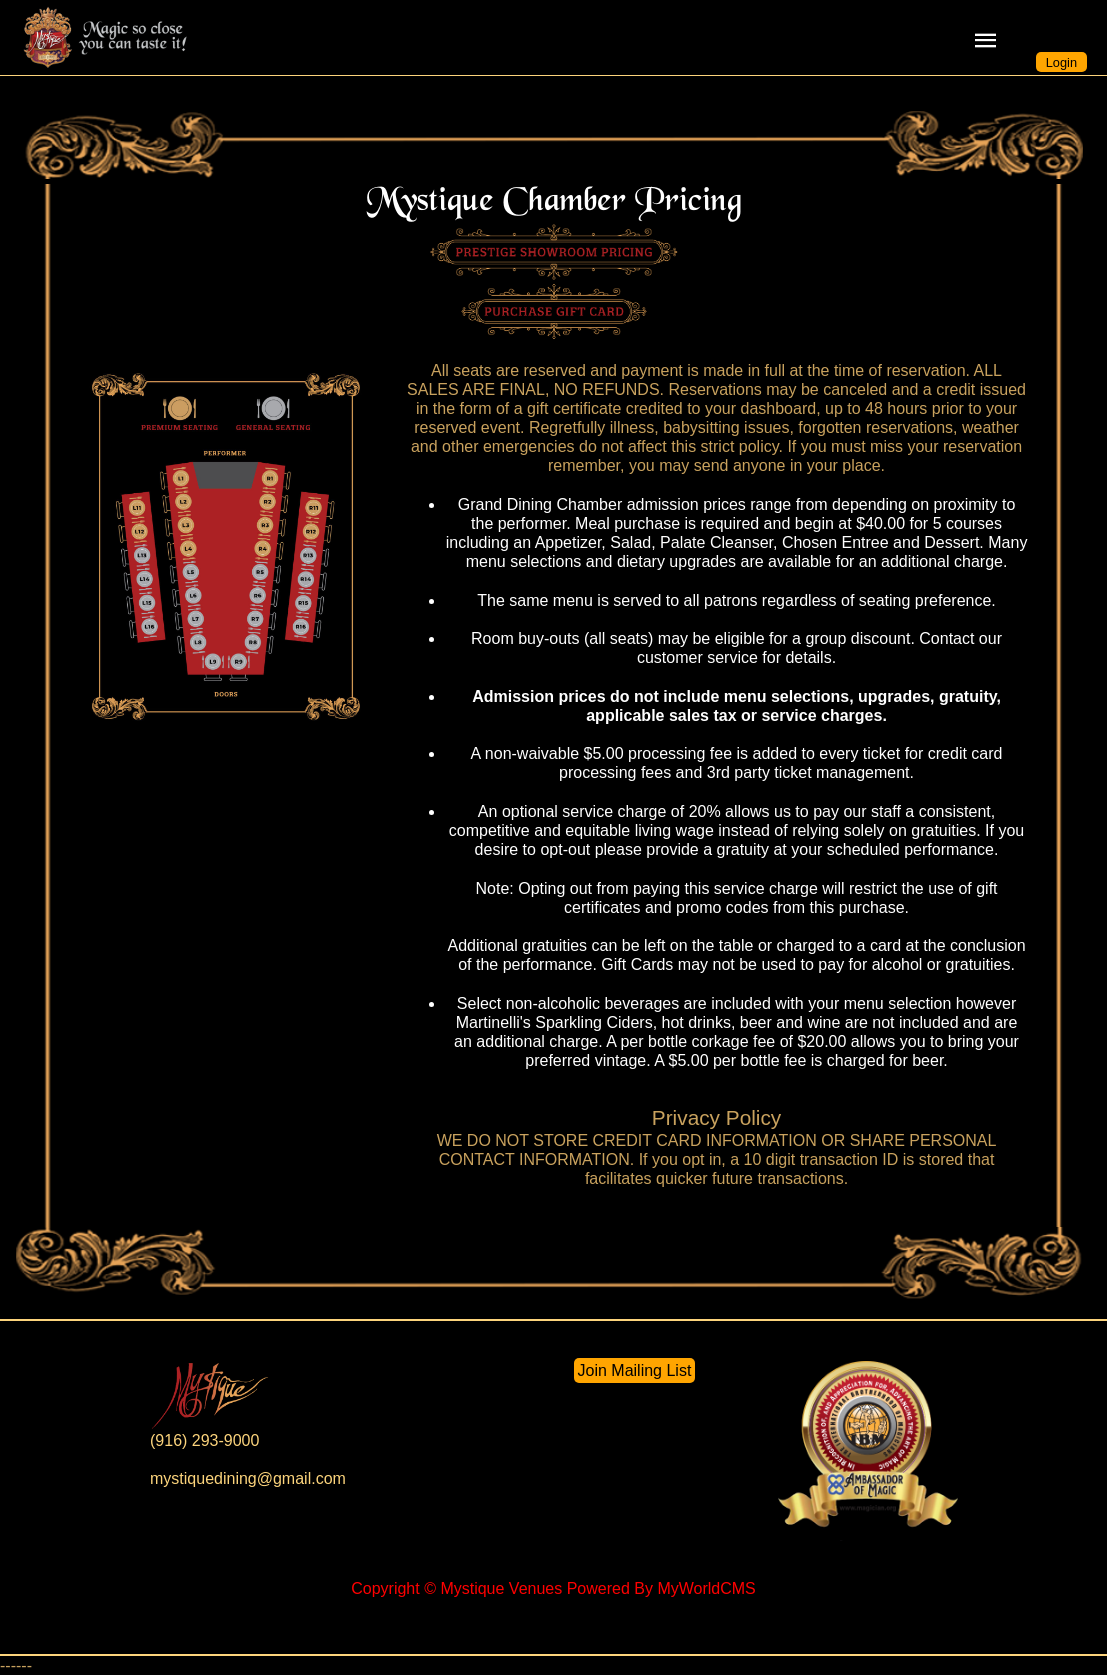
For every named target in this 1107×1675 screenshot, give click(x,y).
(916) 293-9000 (204, 1440)
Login (1061, 62)
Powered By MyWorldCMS (661, 1588)
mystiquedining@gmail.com (248, 1478)
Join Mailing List (635, 1370)
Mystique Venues (501, 1588)
